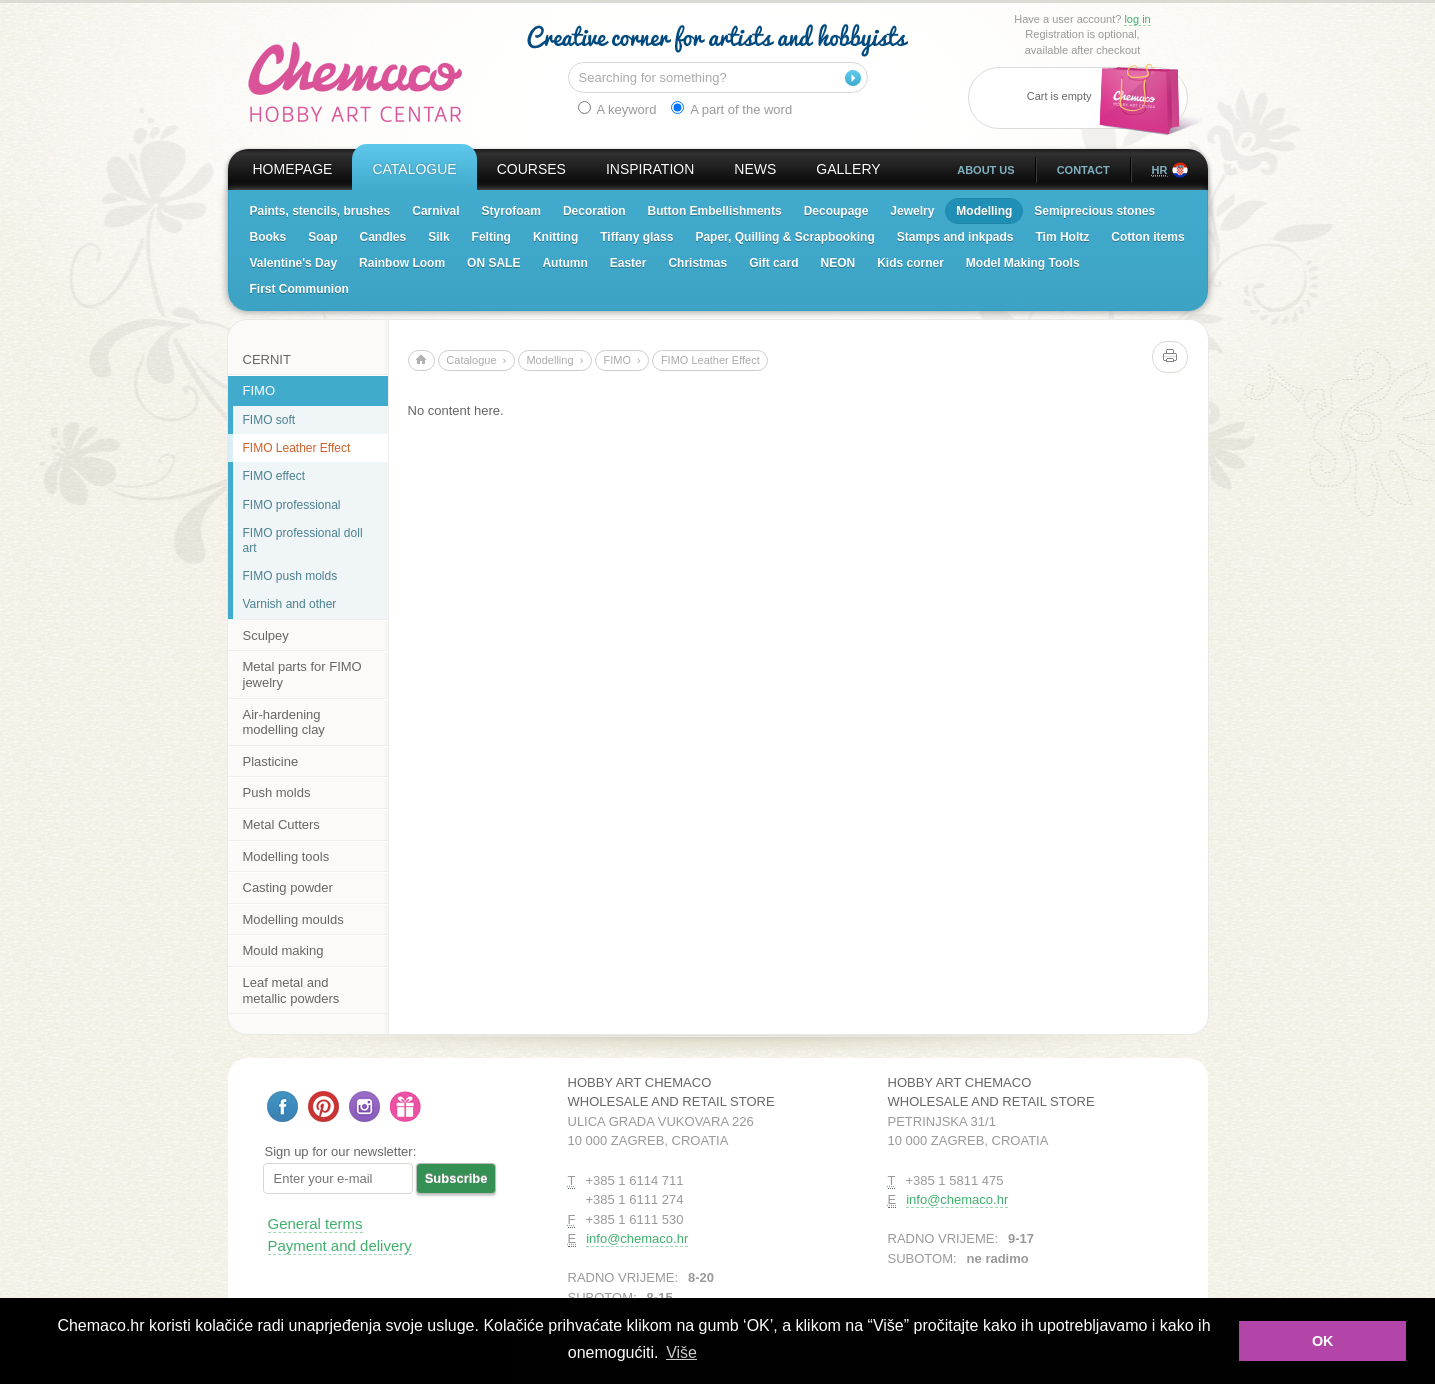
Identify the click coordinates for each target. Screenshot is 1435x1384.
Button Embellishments (715, 211)
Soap (322, 237)
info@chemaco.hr (637, 1238)
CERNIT (267, 359)
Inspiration (650, 169)
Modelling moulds (293, 919)
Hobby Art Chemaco (355, 82)
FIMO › (621, 360)
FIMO (259, 390)
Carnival (435, 211)
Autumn (564, 263)
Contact (1083, 170)
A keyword (617, 109)
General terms (315, 1223)
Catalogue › (476, 360)
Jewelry (912, 211)
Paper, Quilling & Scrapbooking (784, 237)
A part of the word (731, 109)
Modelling (984, 211)
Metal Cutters (281, 824)
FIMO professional (292, 505)
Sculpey (266, 635)
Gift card (773, 263)
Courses (531, 169)
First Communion (299, 289)
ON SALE (493, 263)
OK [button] (1323, 1341)
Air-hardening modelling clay (284, 722)
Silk (438, 237)
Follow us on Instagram (364, 1106)
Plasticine (271, 761)
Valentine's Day (294, 263)
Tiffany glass (636, 237)
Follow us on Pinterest (323, 1106)
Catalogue (414, 169)
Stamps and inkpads (955, 237)
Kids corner (910, 263)
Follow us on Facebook (282, 1106)
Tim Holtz (1062, 237)
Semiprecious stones (1094, 211)
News (755, 169)
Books (268, 237)
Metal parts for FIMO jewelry (302, 674)
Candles (383, 237)
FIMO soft (269, 420)
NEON (837, 263)
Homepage (293, 169)
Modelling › (554, 360)
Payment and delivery (340, 1245)
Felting (491, 237)
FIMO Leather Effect (297, 448)
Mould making (283, 950)
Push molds (277, 792)
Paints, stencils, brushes (320, 211)
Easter (628, 263)
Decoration (594, 211)
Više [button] (681, 1352)
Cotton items (1147, 237)
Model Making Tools (1023, 263)
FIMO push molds (290, 576)
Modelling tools (286, 856)
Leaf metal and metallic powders (291, 990)
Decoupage (836, 211)
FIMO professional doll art (303, 540)
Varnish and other (290, 604)
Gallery (848, 169)
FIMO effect (274, 476)
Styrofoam (511, 211)
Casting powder (288, 887)
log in (1137, 19)
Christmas (697, 263)
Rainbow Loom (402, 263)
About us (985, 170)
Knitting (555, 237)
